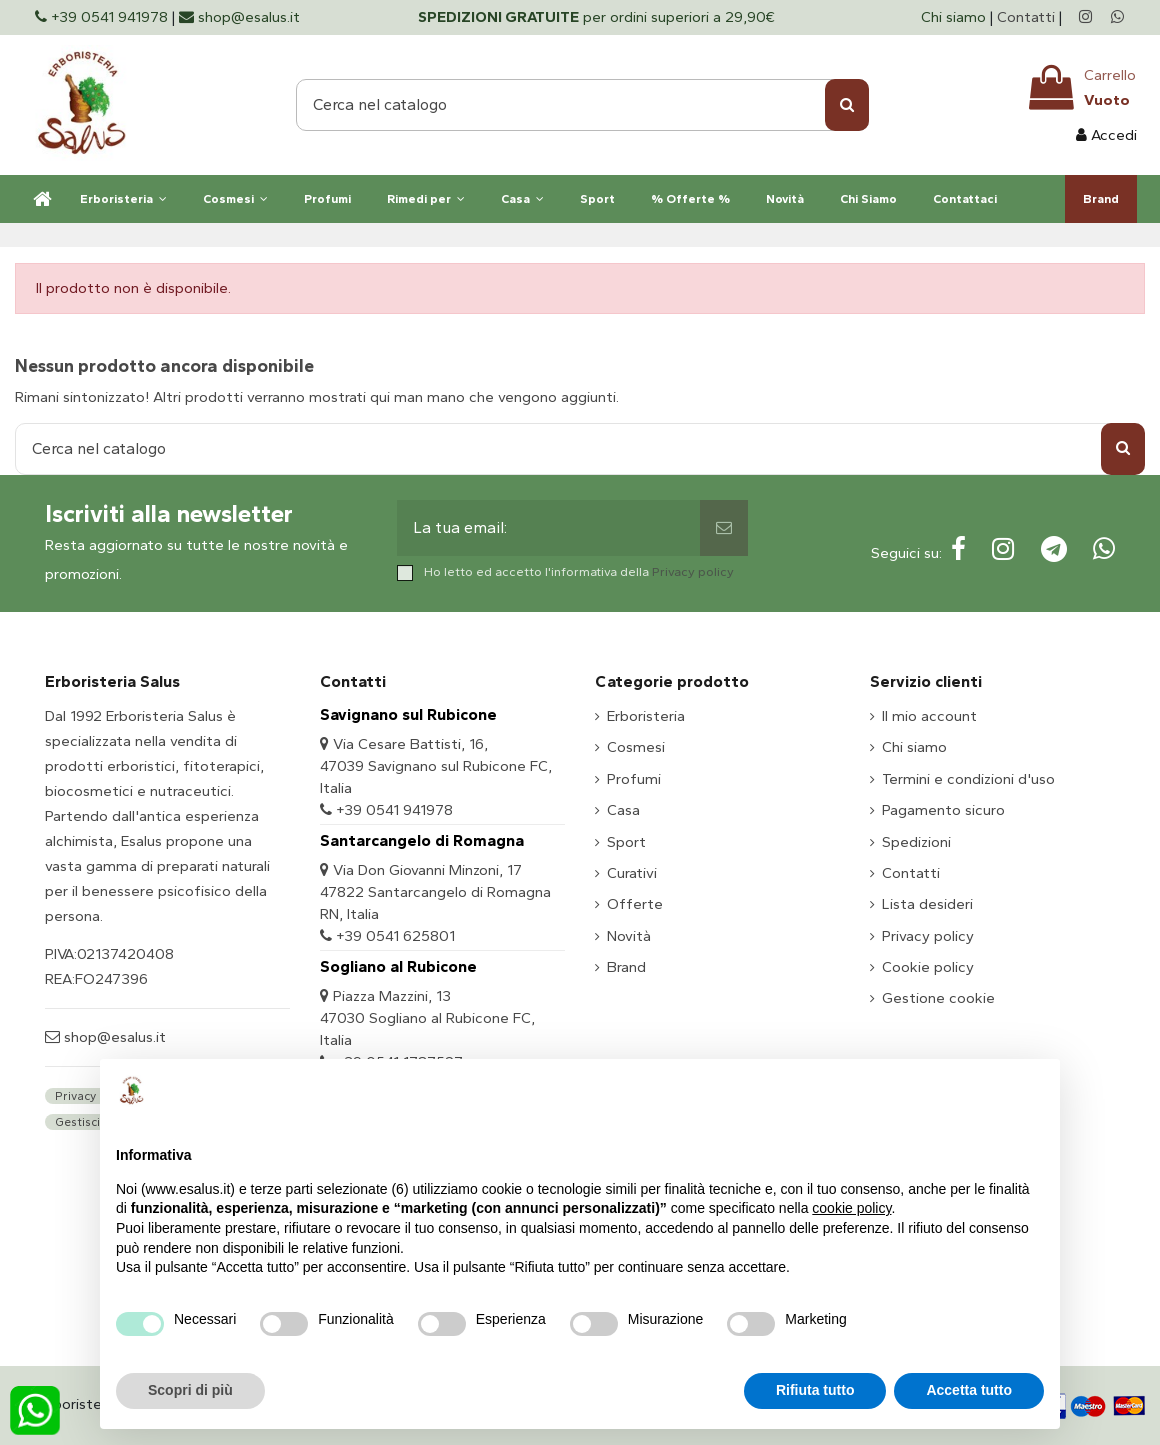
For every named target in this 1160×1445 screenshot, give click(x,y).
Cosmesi (636, 747)
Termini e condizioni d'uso (968, 779)
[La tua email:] (549, 528)
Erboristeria (646, 716)
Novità (629, 936)
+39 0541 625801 (395, 936)
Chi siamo (955, 17)
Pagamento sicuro (943, 810)
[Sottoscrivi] (724, 528)
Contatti (1026, 17)
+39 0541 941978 (394, 810)
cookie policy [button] (851, 1208)
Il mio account (929, 716)
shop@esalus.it (113, 1037)
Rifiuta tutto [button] (815, 1390)
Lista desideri (927, 904)
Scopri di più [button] (190, 1390)
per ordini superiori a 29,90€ (596, 17)
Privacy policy (693, 571)
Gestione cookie (938, 998)
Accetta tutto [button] (969, 1390)
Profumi (634, 779)
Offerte (635, 904)
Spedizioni (916, 842)
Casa (623, 810)
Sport (626, 842)
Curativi (632, 873)
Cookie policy (928, 967)
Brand (626, 967)
